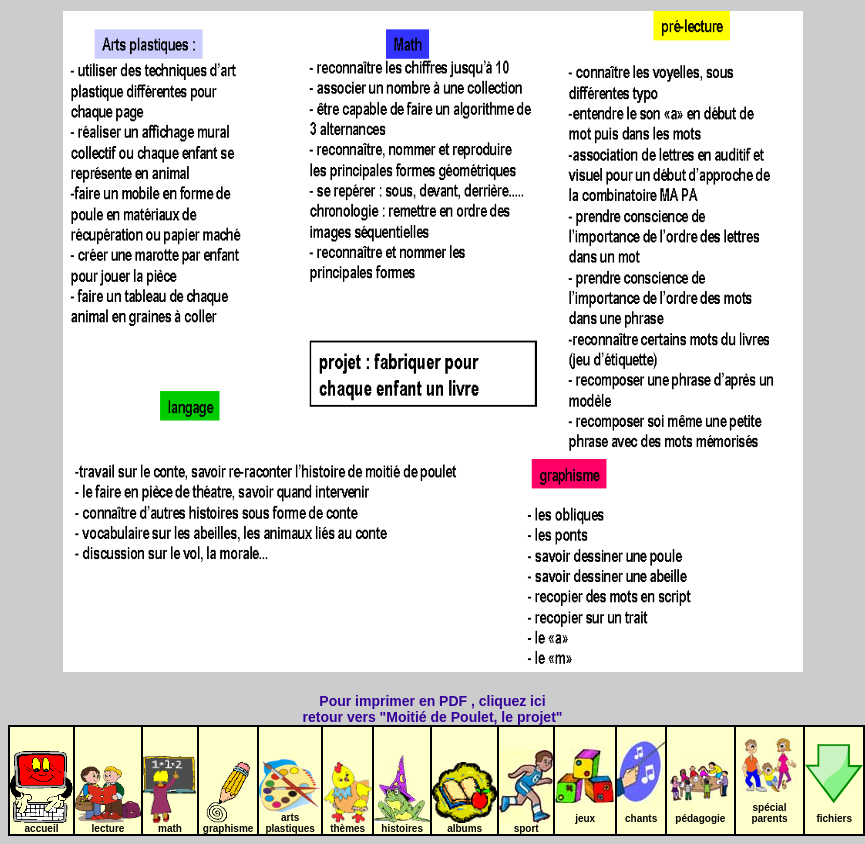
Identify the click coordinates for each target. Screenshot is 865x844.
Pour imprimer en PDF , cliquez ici (432, 701)
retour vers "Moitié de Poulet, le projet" (433, 717)
